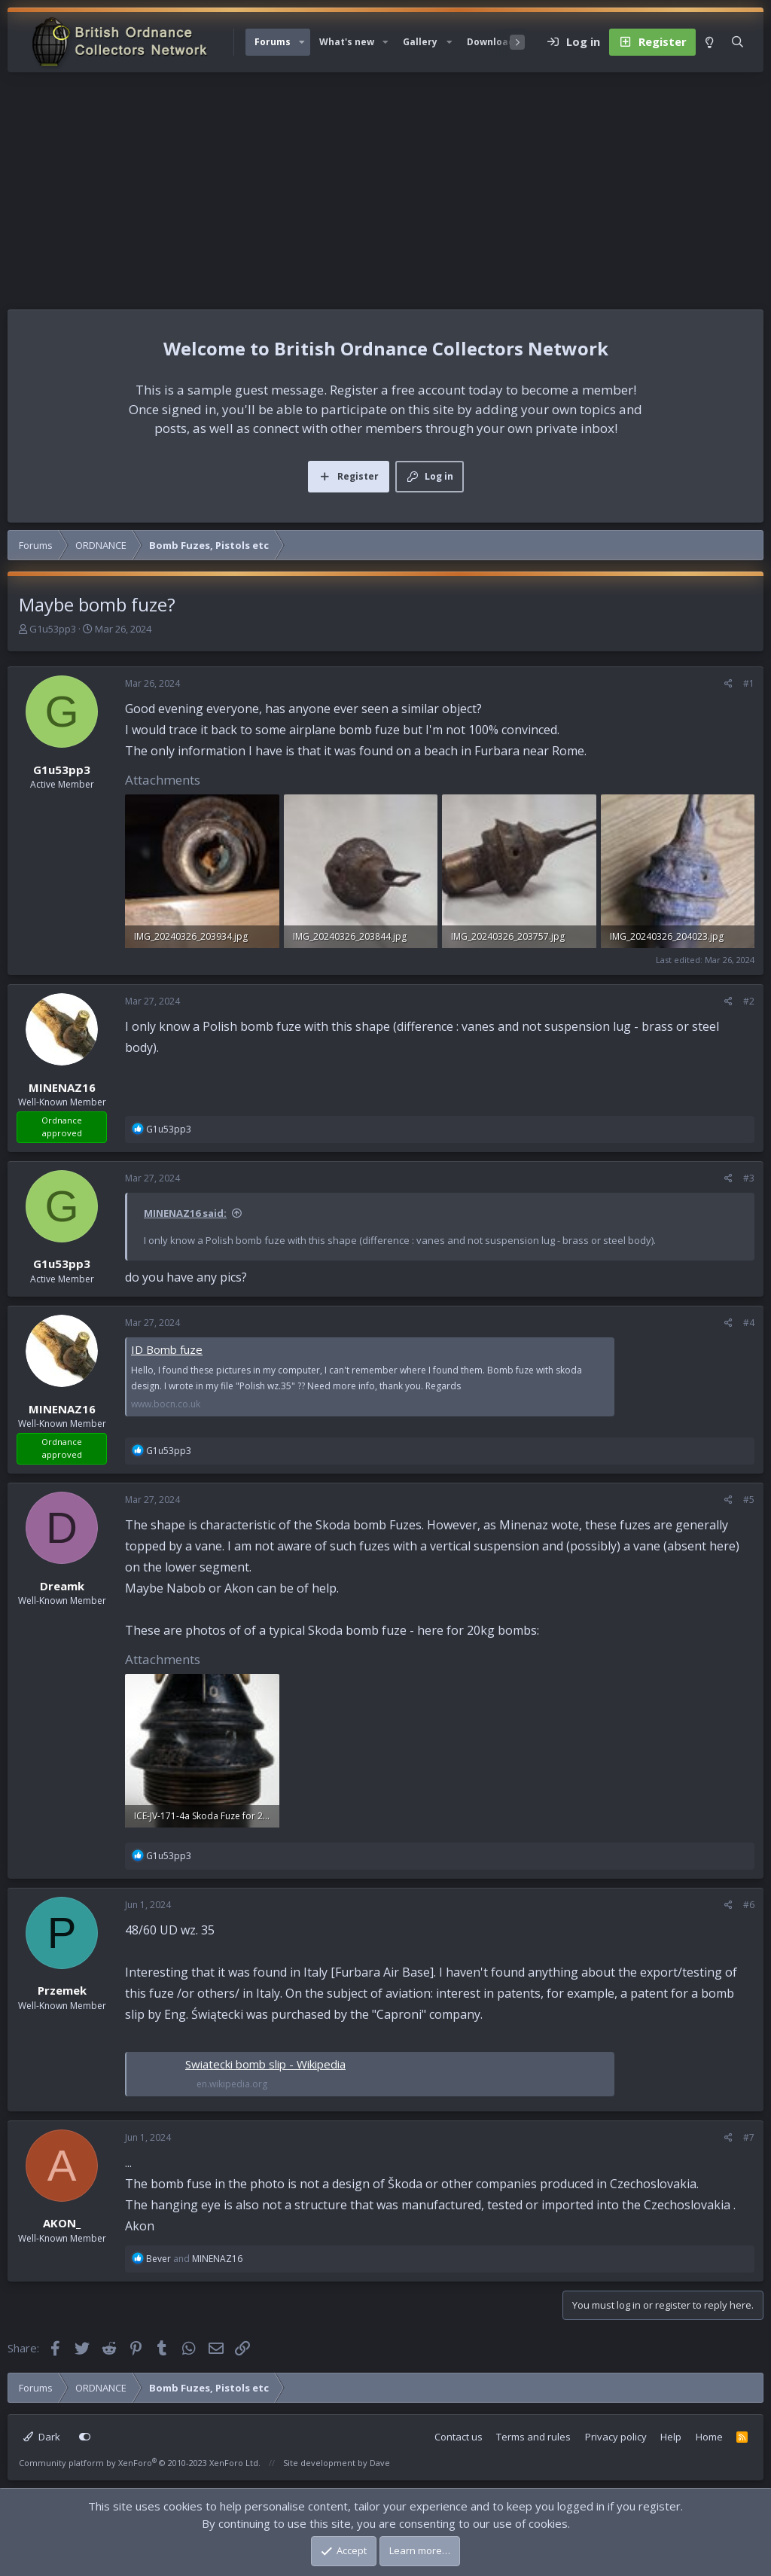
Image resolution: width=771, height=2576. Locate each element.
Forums (272, 41)
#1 (748, 683)
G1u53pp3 (52, 629)
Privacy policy (616, 2436)
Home (709, 2436)
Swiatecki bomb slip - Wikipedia (265, 2063)
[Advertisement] (385, 185)
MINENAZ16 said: (185, 1213)
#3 (748, 1178)
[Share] (728, 684)
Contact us (458, 2436)
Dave (380, 2462)
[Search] (737, 42)
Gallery (420, 41)
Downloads (493, 41)
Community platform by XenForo (140, 2462)
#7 (748, 2137)
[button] (302, 42)
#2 (748, 1001)
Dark (41, 2436)
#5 (748, 1499)
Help (670, 2436)
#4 (748, 1322)
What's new (346, 41)
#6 (748, 1904)
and (194, 2258)
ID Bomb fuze (167, 1349)
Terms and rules (533, 2436)
